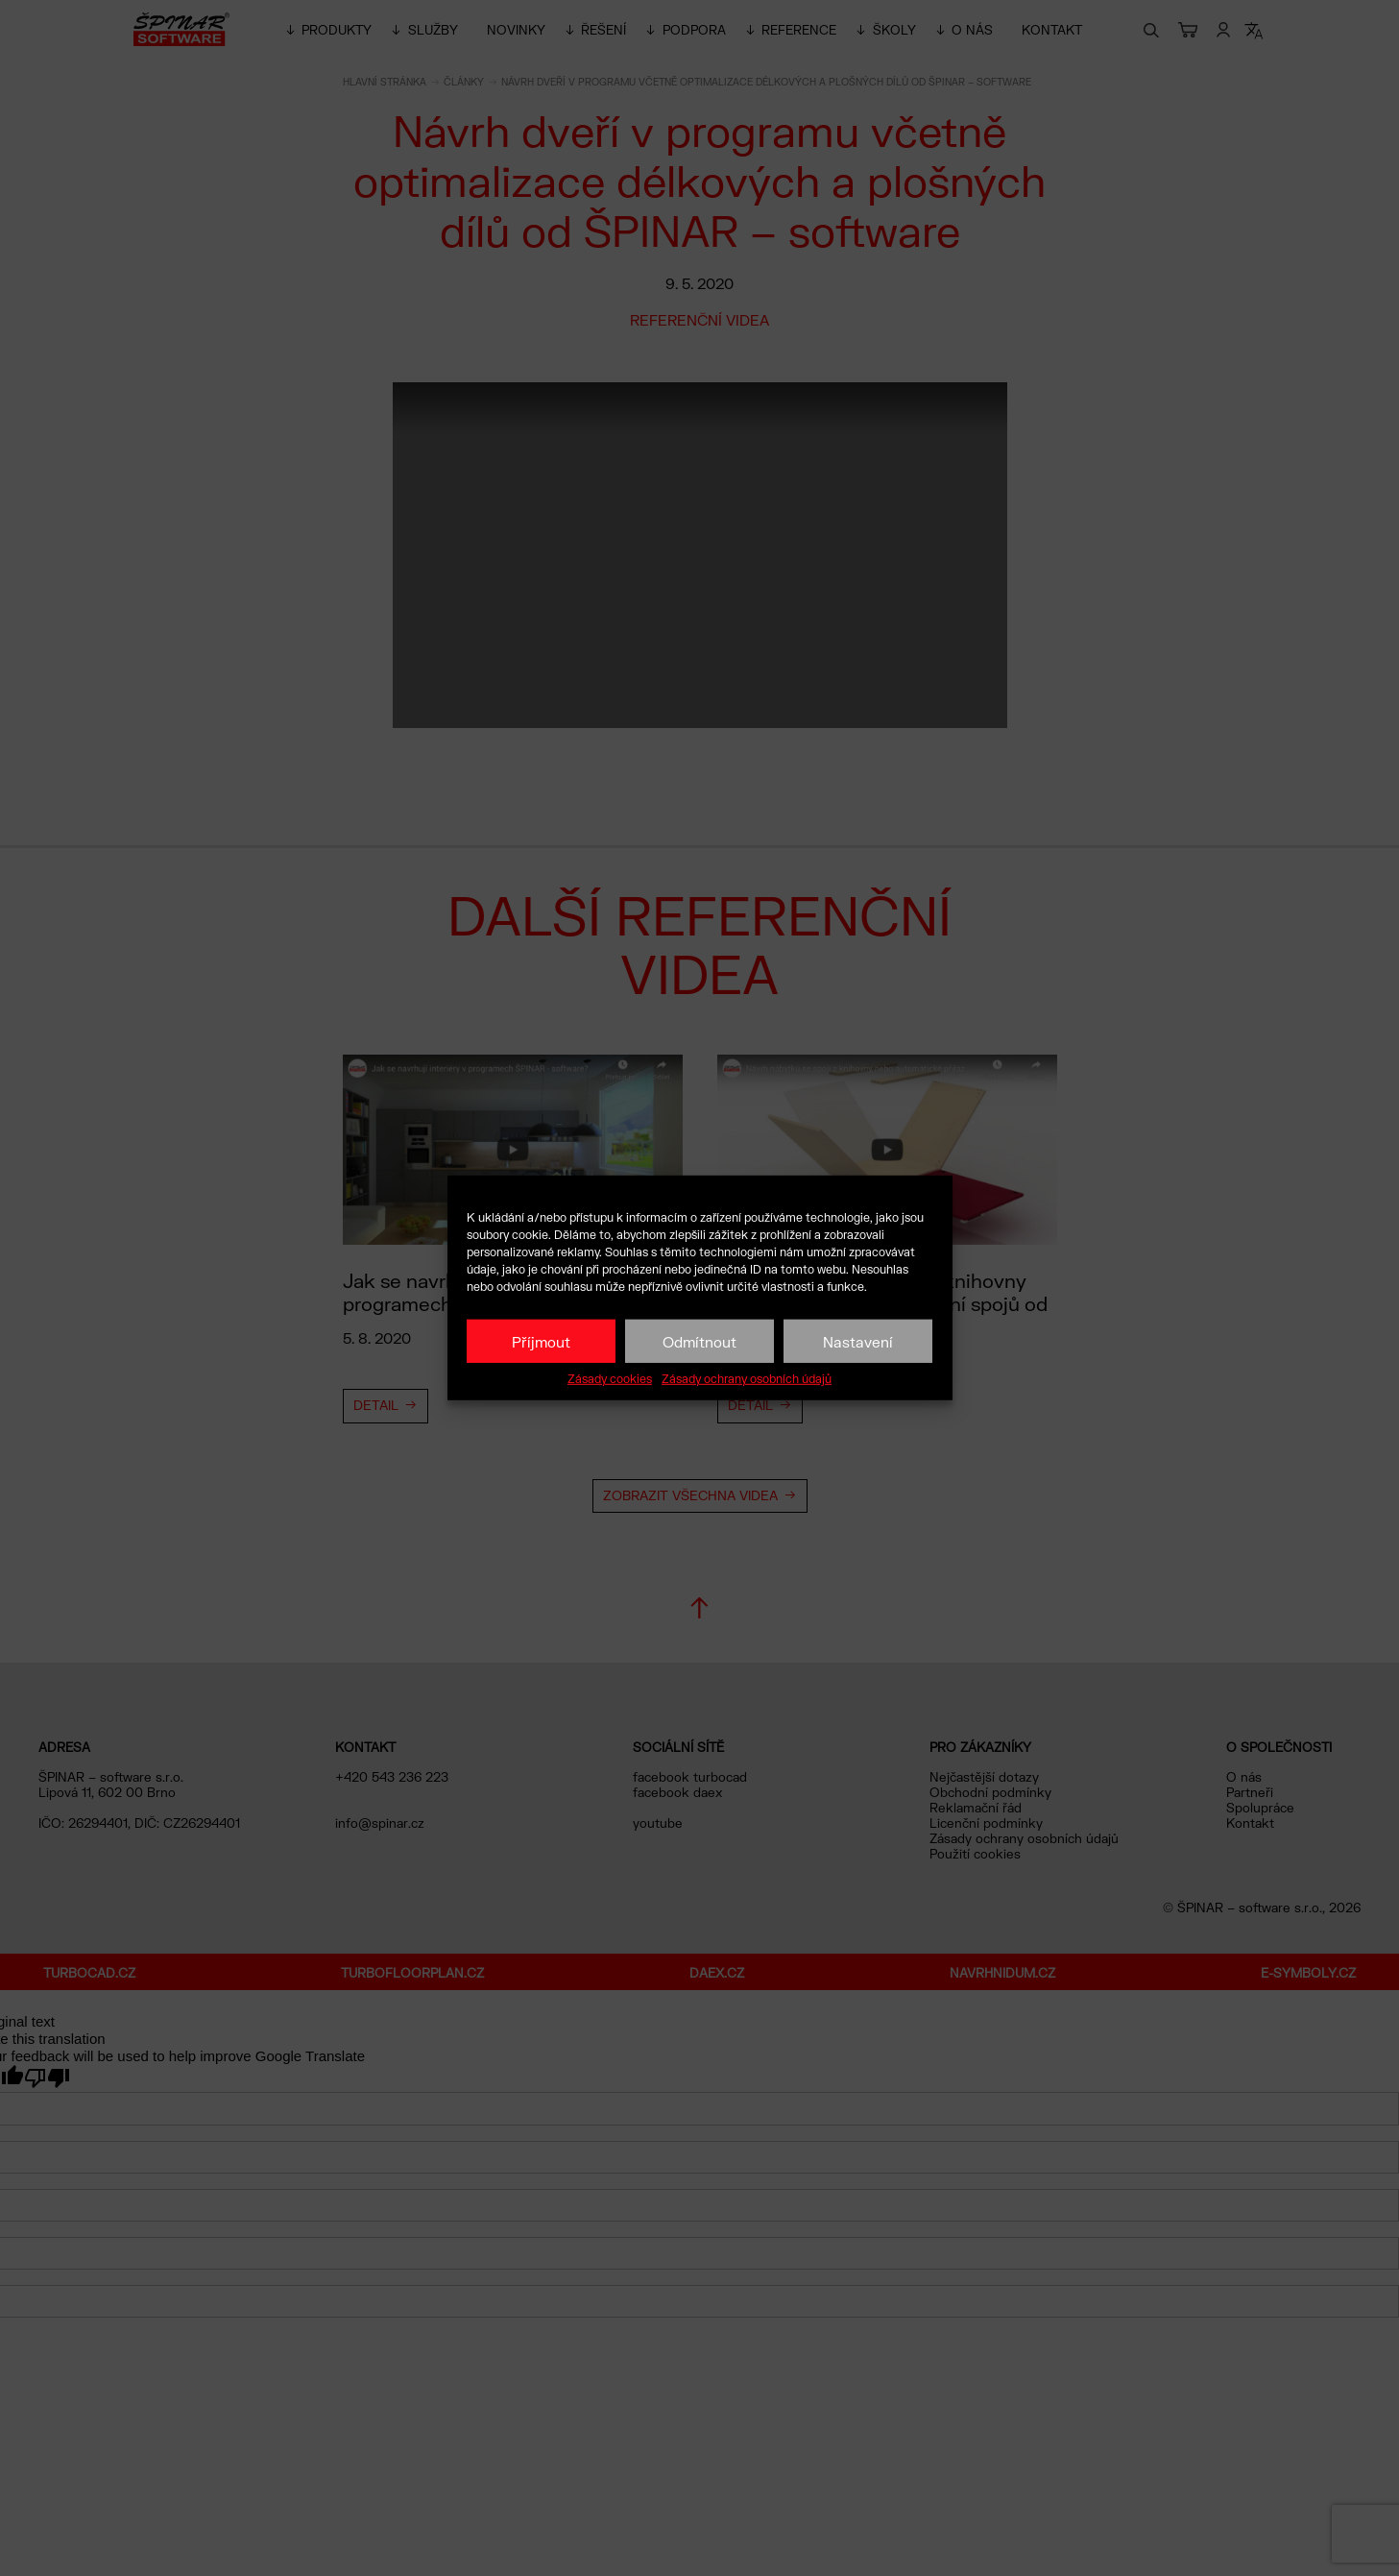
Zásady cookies (609, 1379)
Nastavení (858, 1340)
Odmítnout (699, 1340)
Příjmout (541, 1340)
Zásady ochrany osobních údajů (747, 1379)
